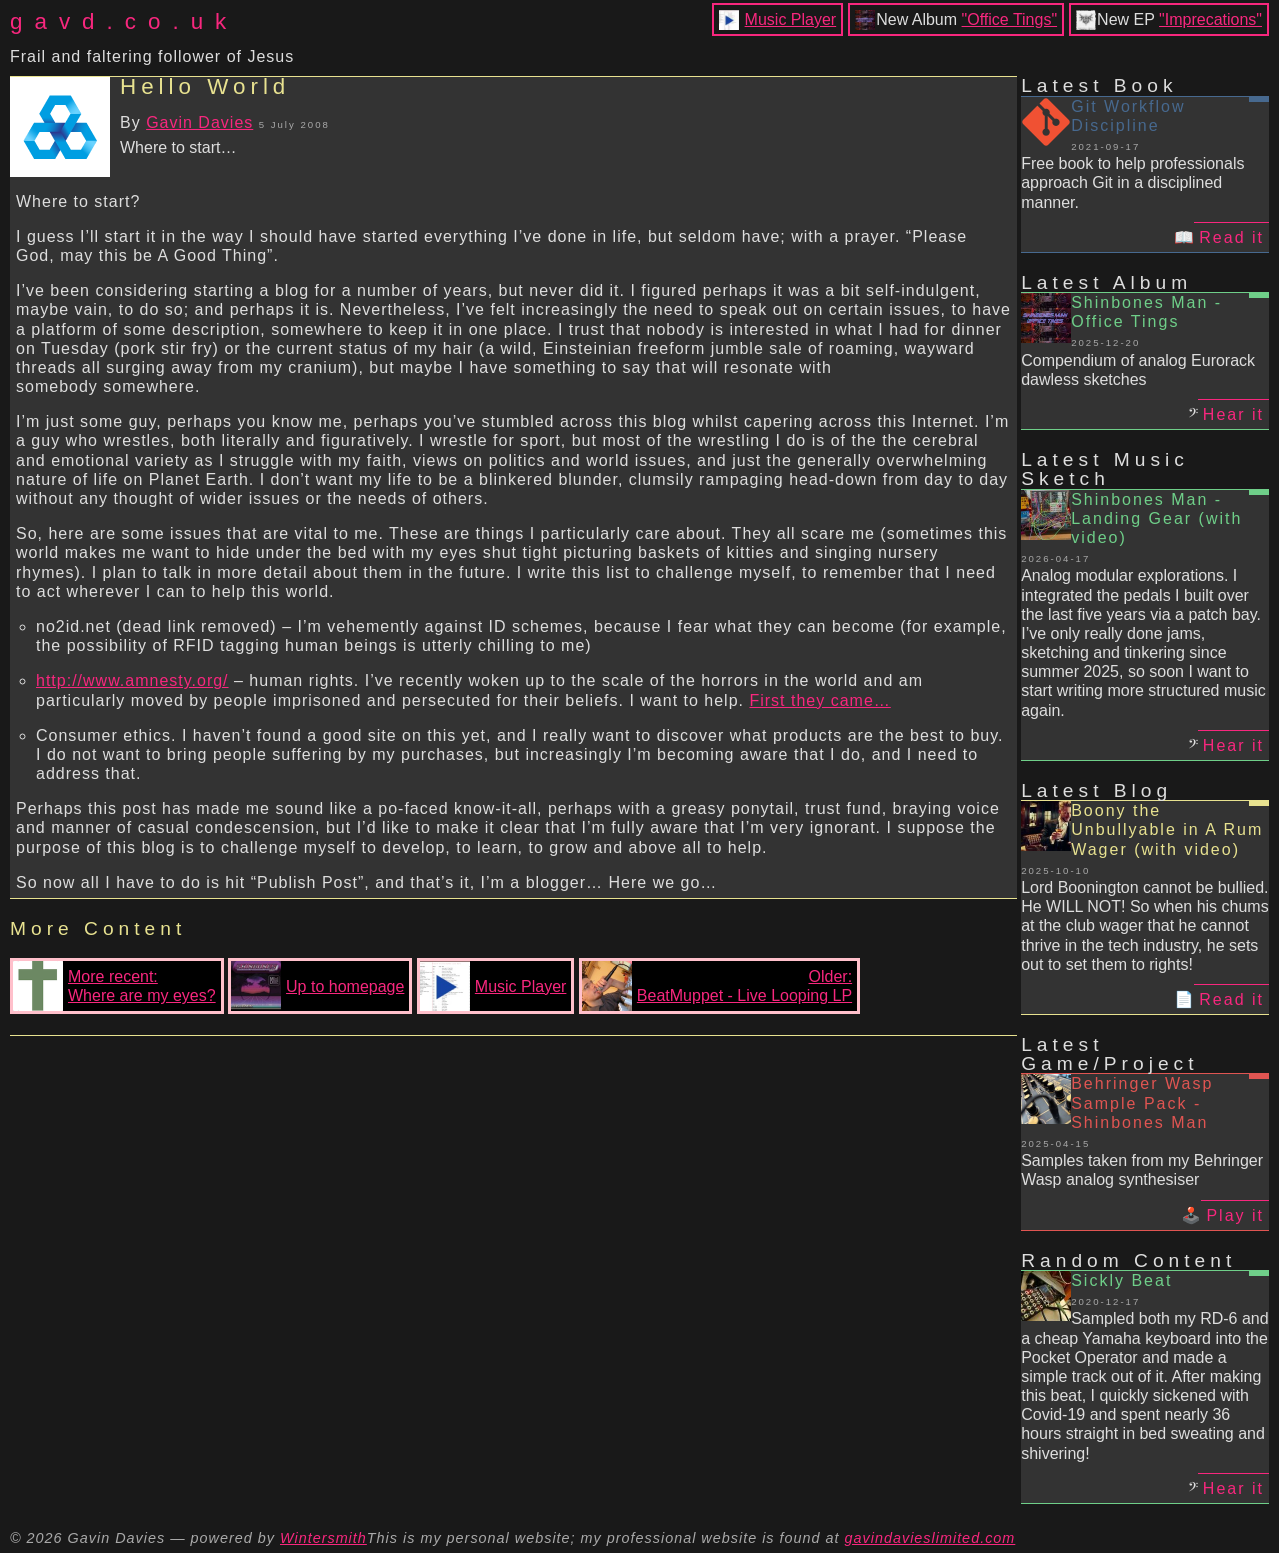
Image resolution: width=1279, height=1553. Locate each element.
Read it (1231, 237)
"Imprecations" (1210, 19)
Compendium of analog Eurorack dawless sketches (1138, 370)
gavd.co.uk (124, 21)
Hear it (1233, 414)
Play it (1235, 1215)
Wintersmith (323, 1538)
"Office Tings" (1010, 19)
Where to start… (178, 147)
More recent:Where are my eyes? (114, 986)
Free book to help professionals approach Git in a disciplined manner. (1132, 182)
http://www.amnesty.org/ (132, 680)
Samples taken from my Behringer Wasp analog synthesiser (1142, 1170)
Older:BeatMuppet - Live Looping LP (717, 986)
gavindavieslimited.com (930, 1538)
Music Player (791, 19)
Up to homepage (317, 986)
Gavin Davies (199, 122)
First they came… (819, 700)
